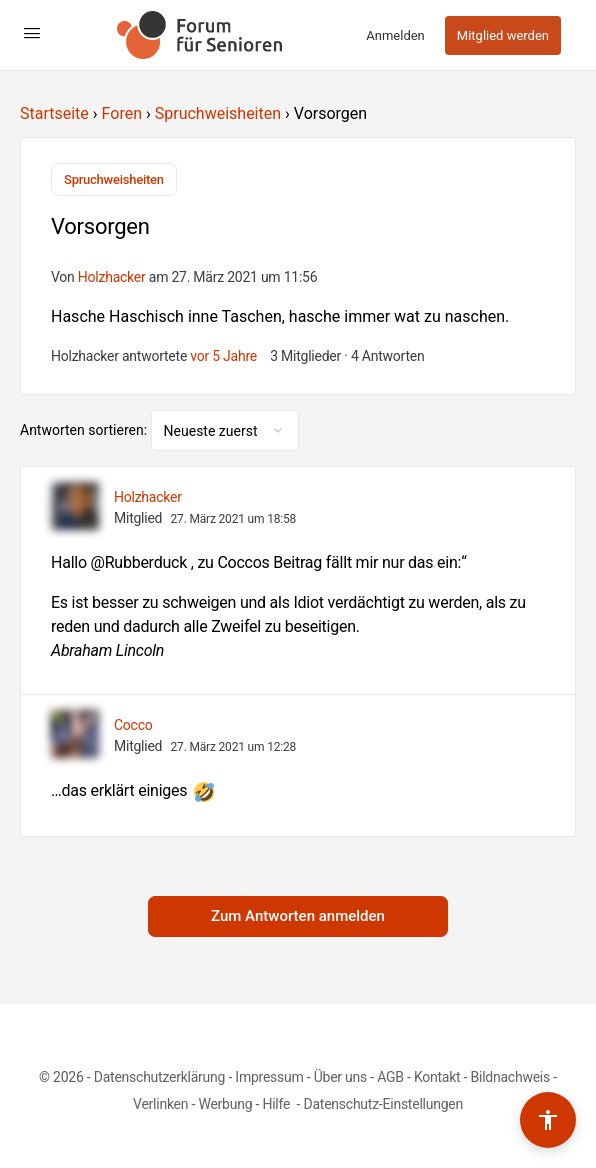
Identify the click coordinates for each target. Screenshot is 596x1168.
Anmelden (395, 35)
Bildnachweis (511, 1077)
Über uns (340, 1077)
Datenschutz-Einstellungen (383, 1104)
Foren (122, 113)
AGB (390, 1077)
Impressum (269, 1077)
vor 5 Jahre (223, 356)
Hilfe (277, 1104)
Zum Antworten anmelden (298, 916)
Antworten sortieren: (85, 430)
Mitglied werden (503, 35)
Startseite (54, 113)
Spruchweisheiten (218, 113)
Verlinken (160, 1104)
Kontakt (437, 1077)
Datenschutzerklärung (159, 1077)
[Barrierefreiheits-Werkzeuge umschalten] (548, 1120)
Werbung (225, 1104)
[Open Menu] (32, 33)
